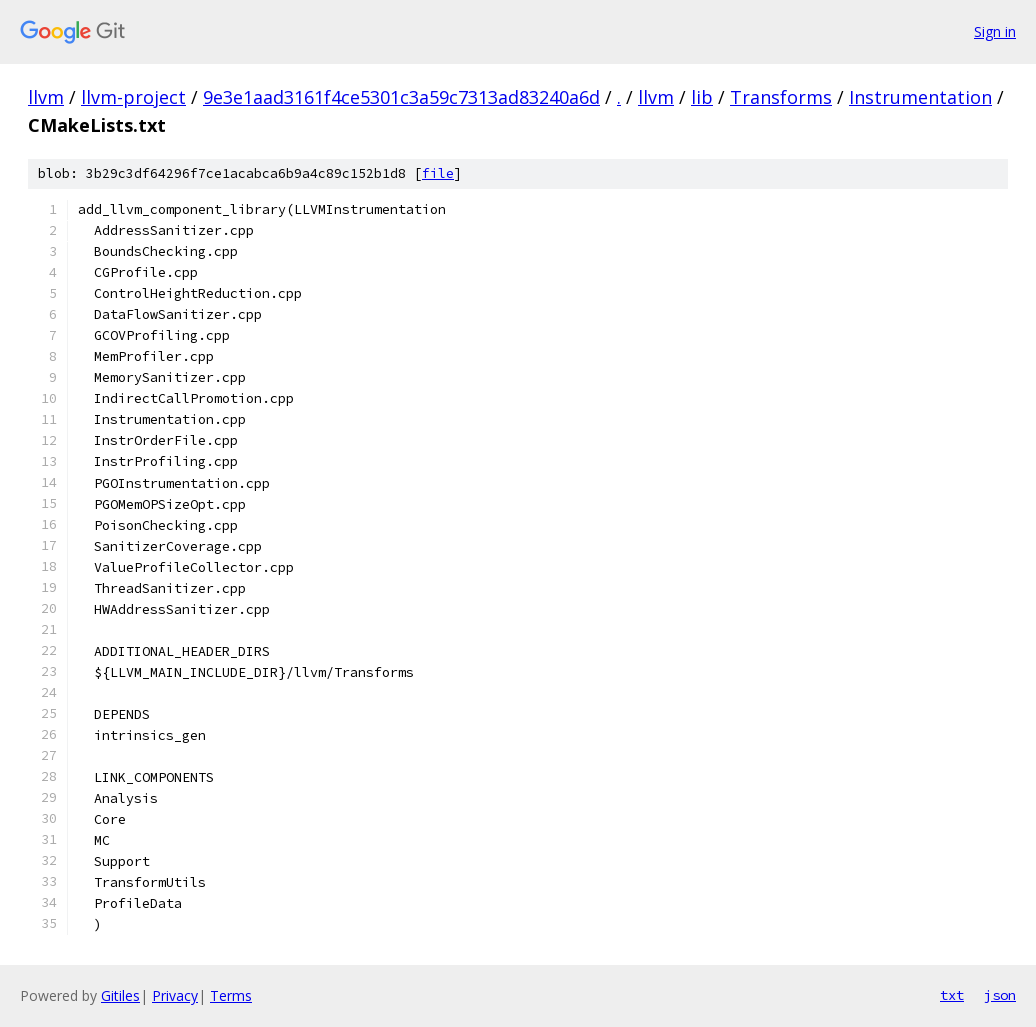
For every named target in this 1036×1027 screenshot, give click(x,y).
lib (702, 97)
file (438, 173)
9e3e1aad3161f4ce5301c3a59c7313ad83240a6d (401, 97)
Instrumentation (920, 97)
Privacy (175, 995)
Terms (231, 995)
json (1000, 995)
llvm (46, 97)
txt (952, 995)
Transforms (781, 97)
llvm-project (133, 97)
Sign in (995, 31)
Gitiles (120, 995)
